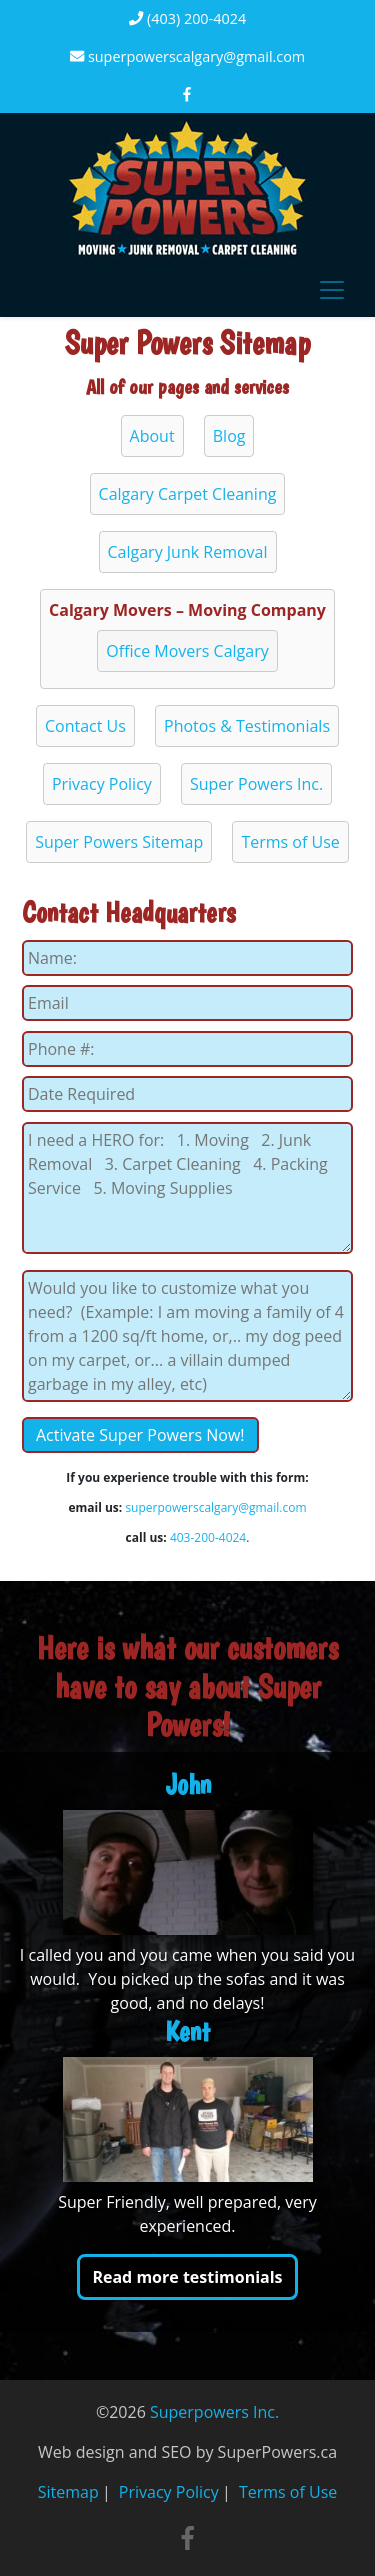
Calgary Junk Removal (188, 552)
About (152, 436)
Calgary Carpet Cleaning (188, 494)
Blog (229, 436)
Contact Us (85, 726)
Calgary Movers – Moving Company (187, 610)
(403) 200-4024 (187, 18)
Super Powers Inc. (256, 784)
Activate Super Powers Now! (140, 1435)
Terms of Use (290, 842)
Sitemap (68, 2492)
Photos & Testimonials (247, 726)
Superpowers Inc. (214, 2412)
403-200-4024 (208, 1537)
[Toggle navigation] (332, 290)
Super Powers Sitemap (119, 842)
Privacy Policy (102, 784)
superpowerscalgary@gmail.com (187, 56)
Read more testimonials (187, 2277)
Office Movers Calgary (187, 651)
